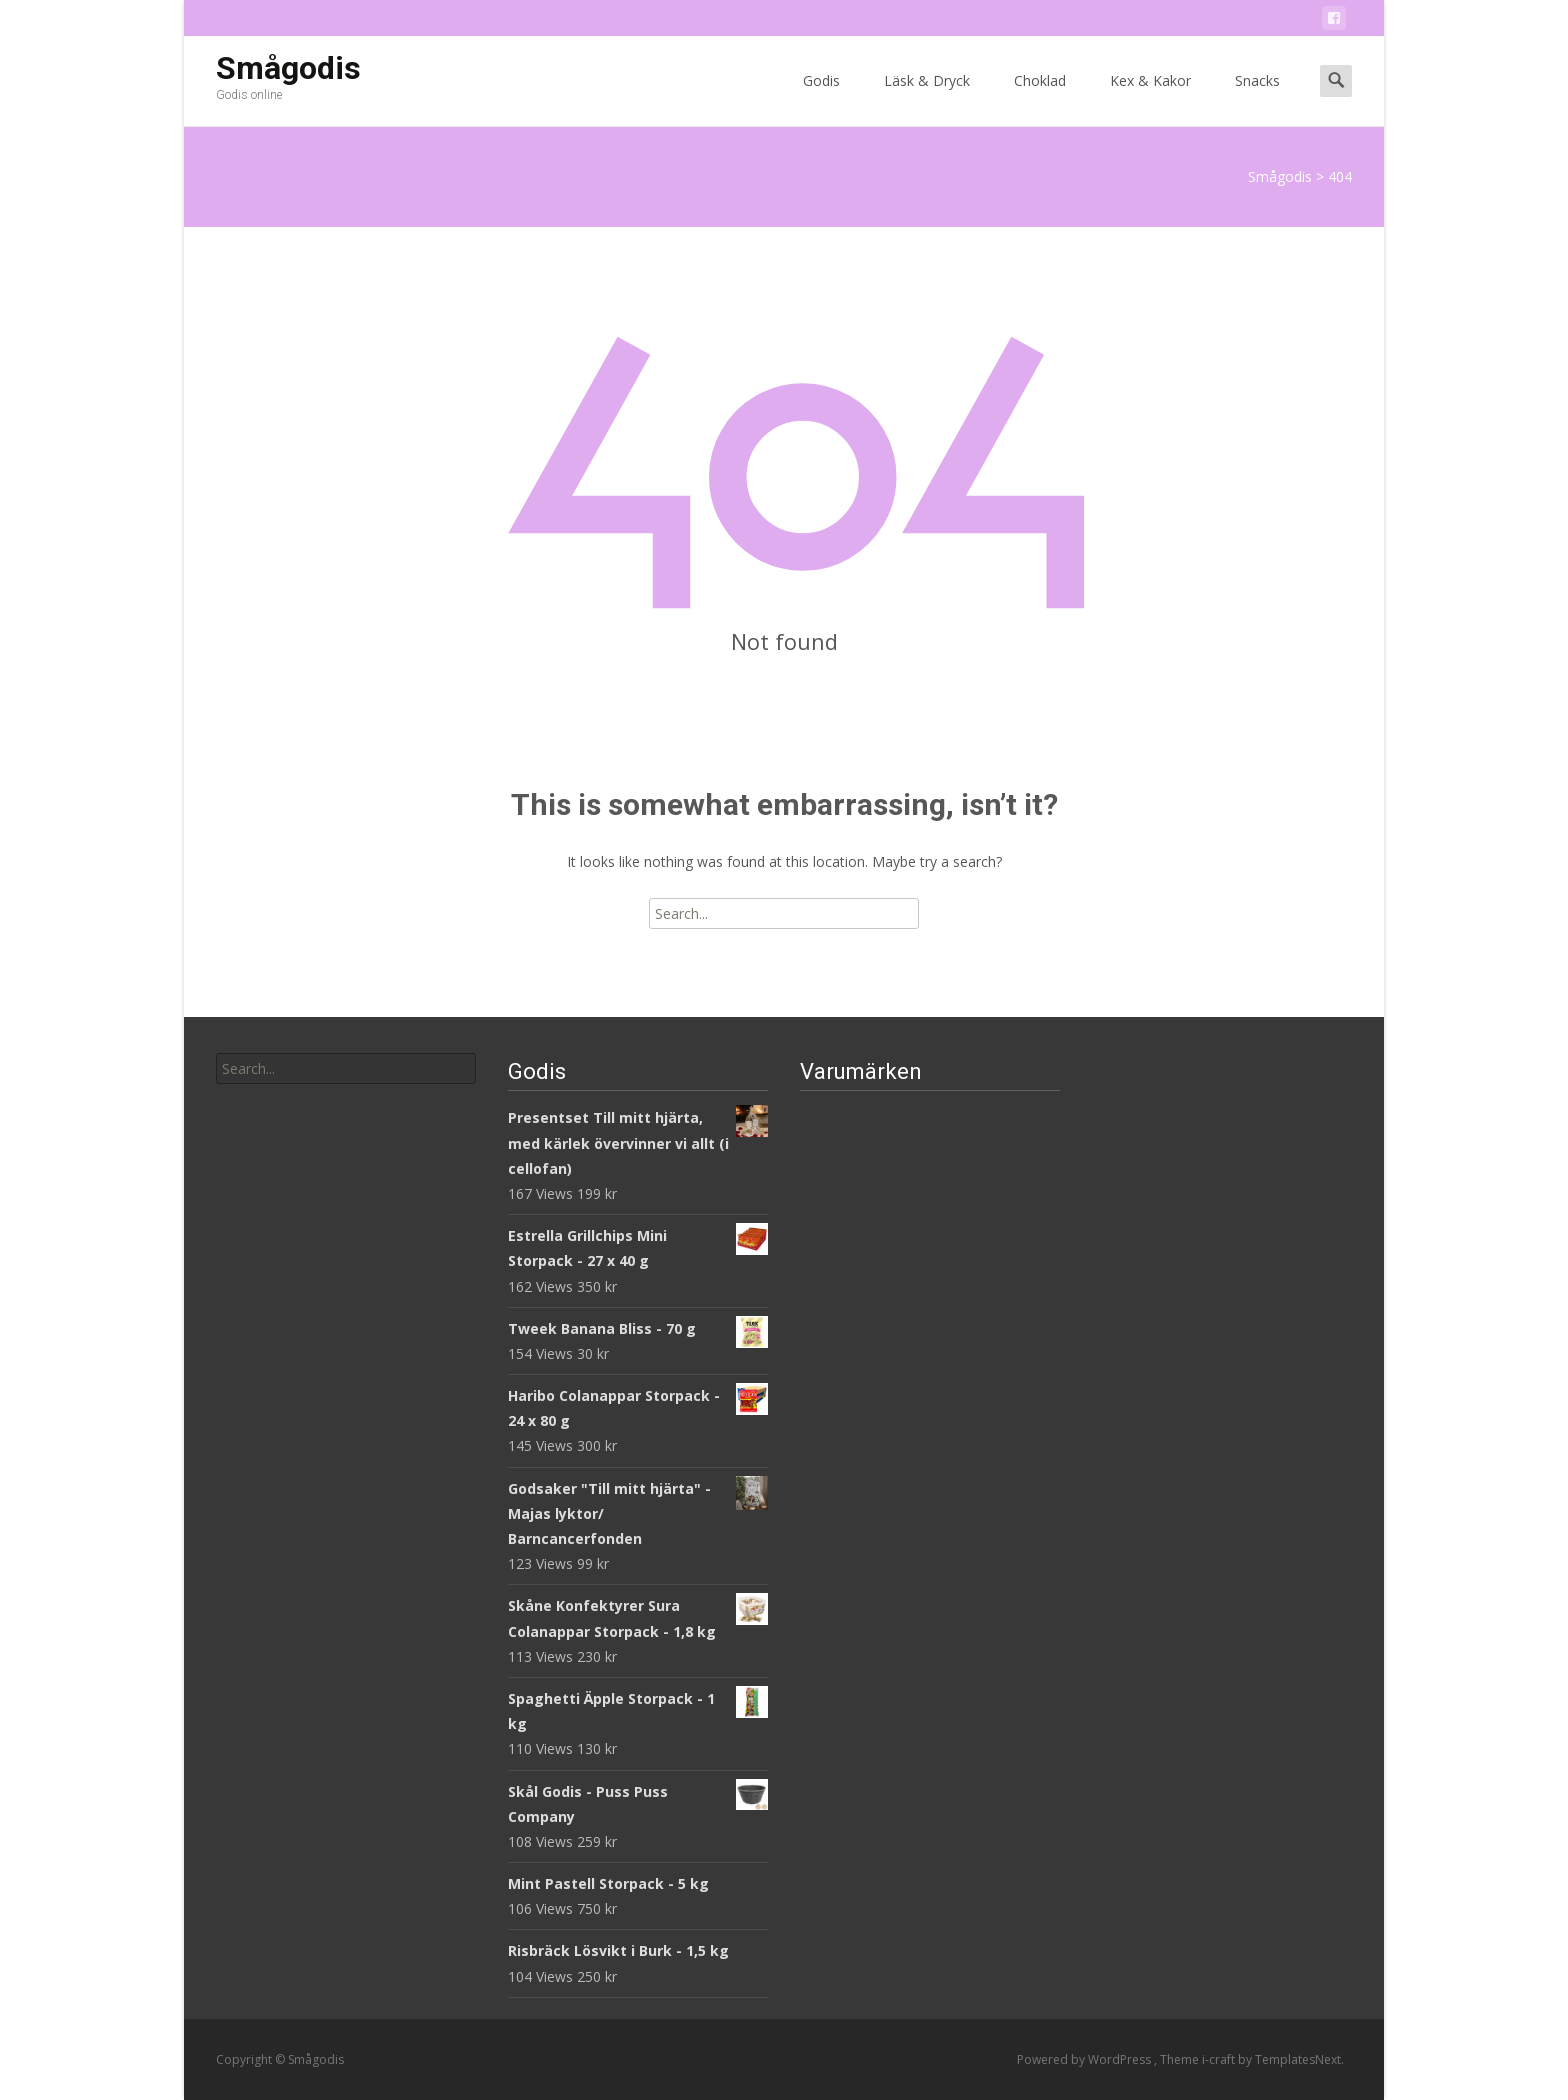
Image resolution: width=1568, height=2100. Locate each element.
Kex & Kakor (1150, 98)
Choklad (1040, 98)
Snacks (1257, 98)
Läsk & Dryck (927, 98)
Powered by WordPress (1085, 2059)
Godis (821, 98)
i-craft (1220, 2059)
